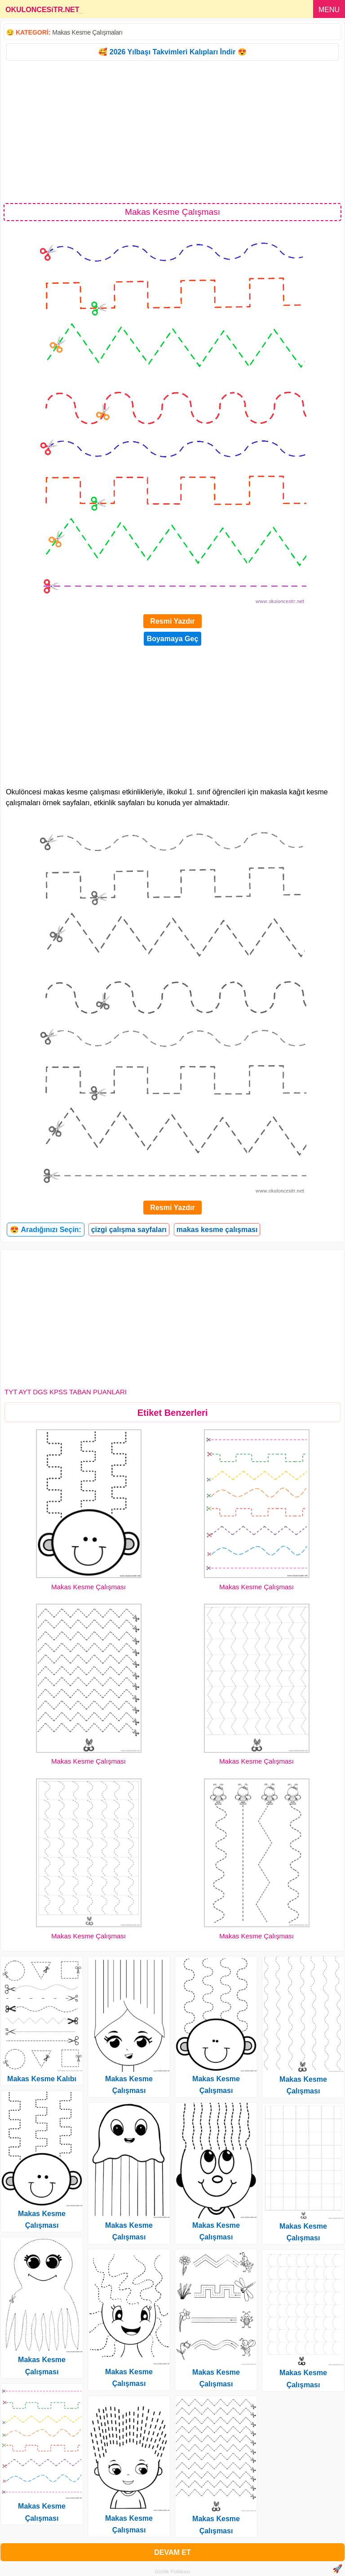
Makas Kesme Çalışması (88, 1587)
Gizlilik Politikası (172, 2571)
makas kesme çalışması (217, 1229)
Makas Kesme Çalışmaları (87, 32)
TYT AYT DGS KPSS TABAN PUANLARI (65, 1392)
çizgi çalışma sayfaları (129, 1229)
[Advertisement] (172, 131)
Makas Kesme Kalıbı (41, 2079)
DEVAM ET (172, 2552)
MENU (329, 9)
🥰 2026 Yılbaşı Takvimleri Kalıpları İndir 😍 (172, 52)
